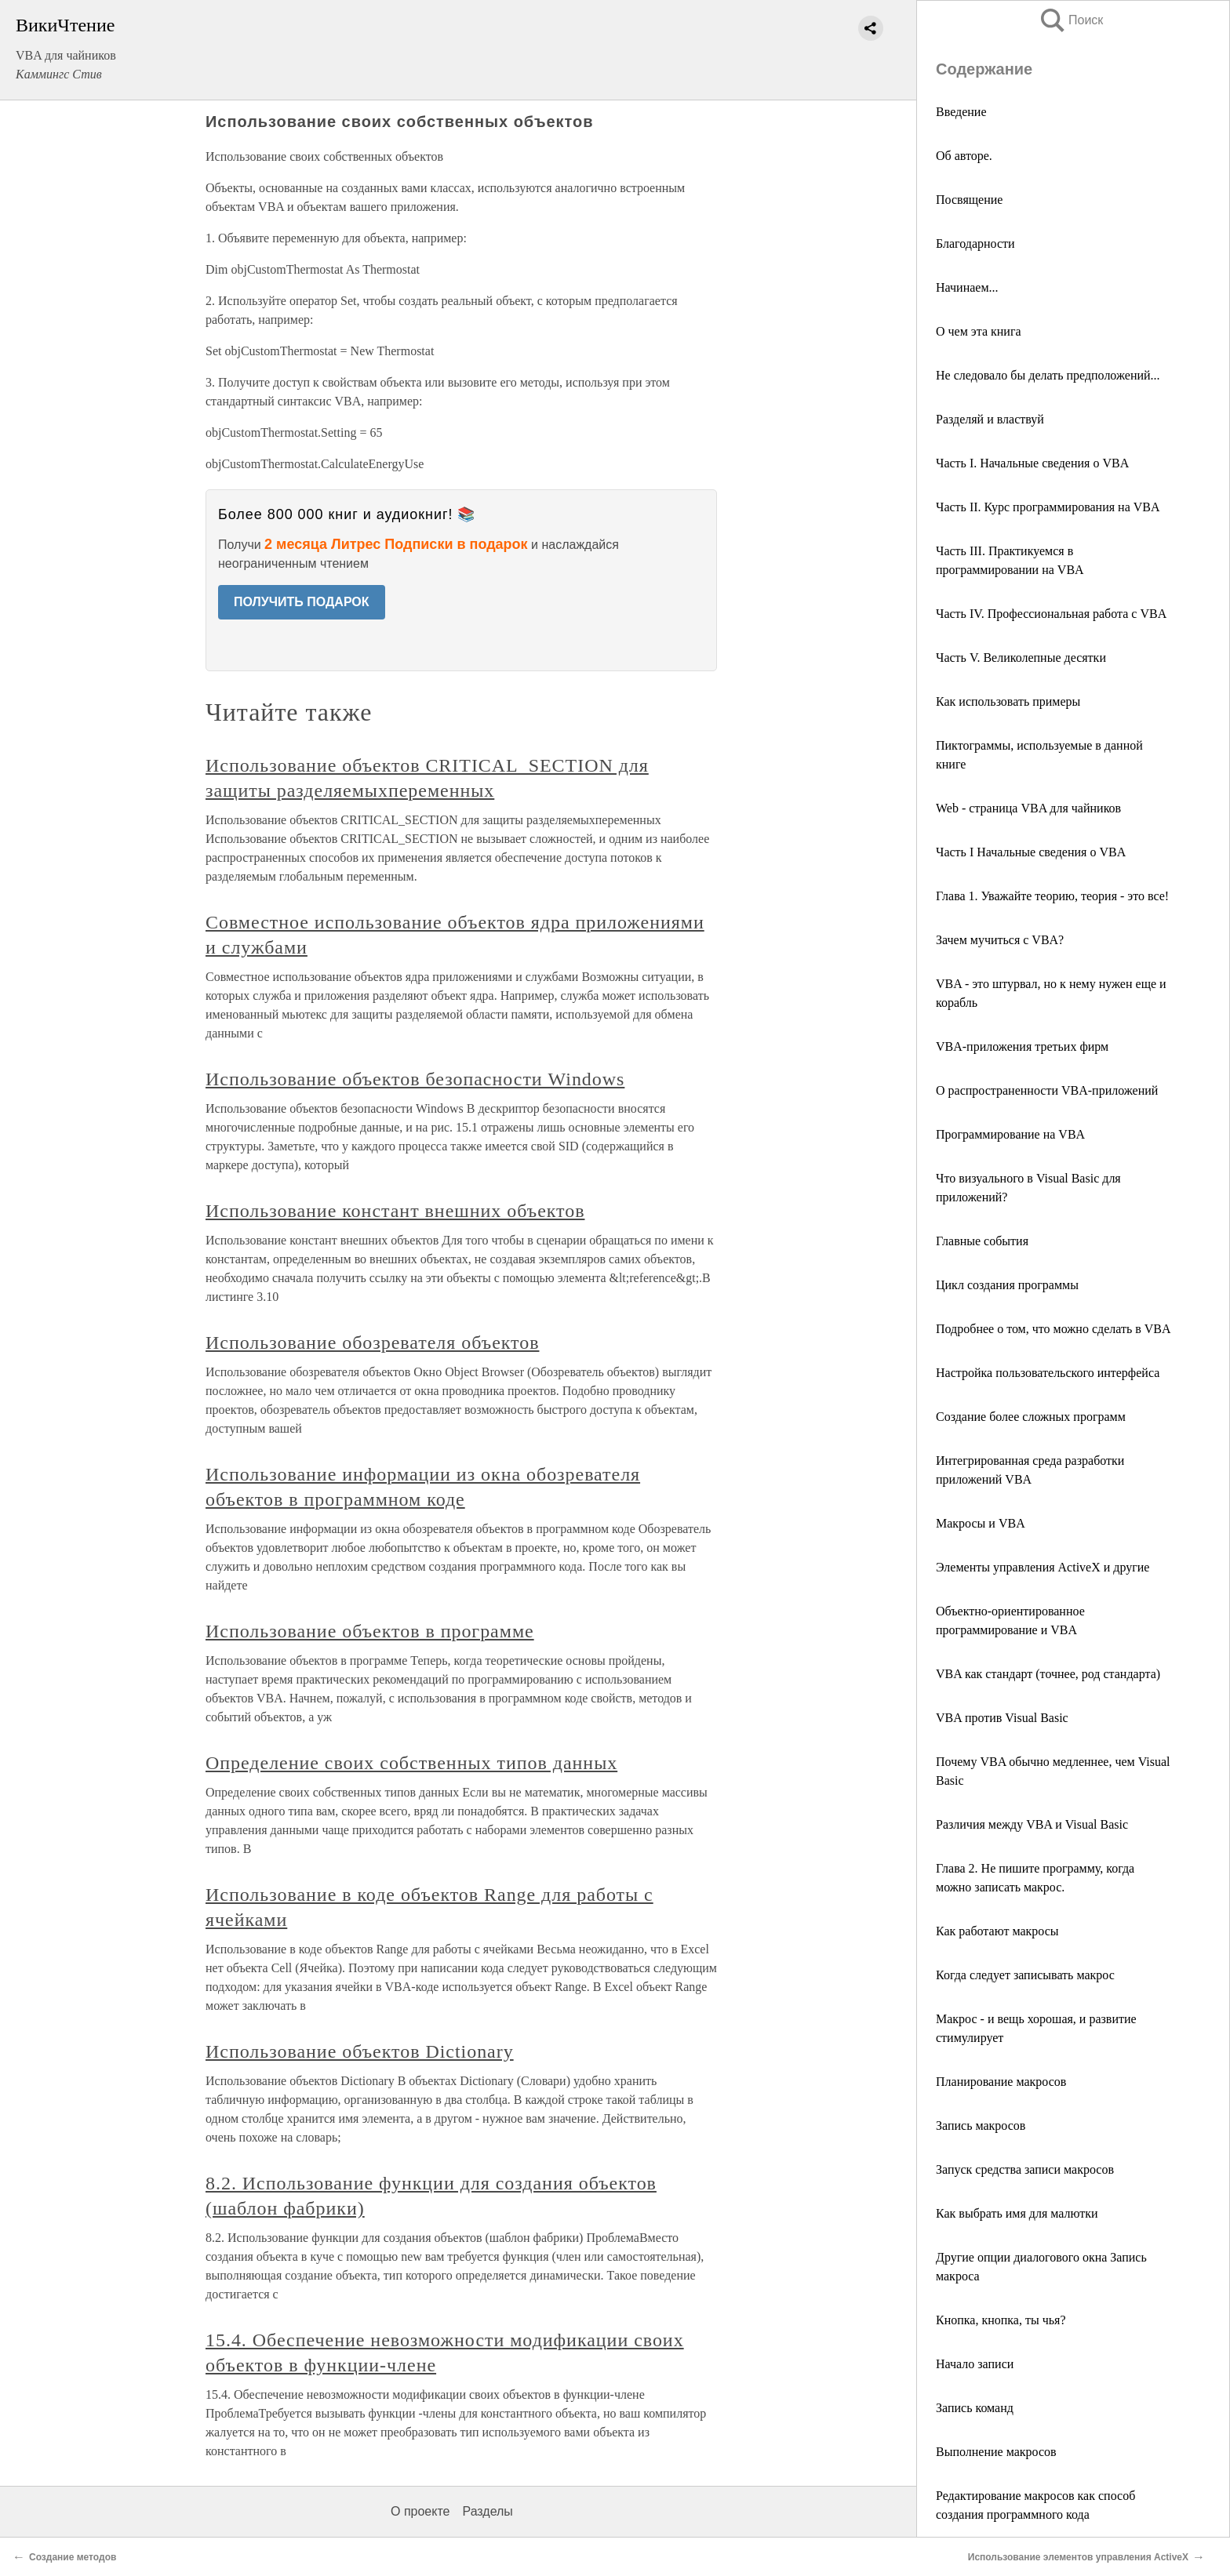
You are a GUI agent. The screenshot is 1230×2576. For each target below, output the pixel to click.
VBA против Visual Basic (1002, 1717)
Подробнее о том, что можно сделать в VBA (1053, 1328)
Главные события (982, 1241)
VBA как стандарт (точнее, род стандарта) (1048, 1673)
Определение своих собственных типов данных (411, 1763)
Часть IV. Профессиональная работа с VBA (1051, 613)
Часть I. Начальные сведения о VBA (1032, 463)
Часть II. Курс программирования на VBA (1048, 507)
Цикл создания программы (1007, 1285)
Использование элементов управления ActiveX (1078, 2557)
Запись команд (974, 2407)
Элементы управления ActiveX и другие (1042, 1567)
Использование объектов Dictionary (360, 2051)
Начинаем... (967, 287)
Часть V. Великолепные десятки (1021, 657)
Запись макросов (980, 2125)
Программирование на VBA (1010, 1134)
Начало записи (974, 2364)
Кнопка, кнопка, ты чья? (1001, 2320)
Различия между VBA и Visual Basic (1032, 1824)
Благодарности (975, 243)
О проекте (420, 2511)
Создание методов (72, 2557)
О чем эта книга (978, 331)
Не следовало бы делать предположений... (1048, 375)
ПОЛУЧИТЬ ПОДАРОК (301, 602)
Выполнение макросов (996, 2451)
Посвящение (969, 199)
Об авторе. (964, 155)
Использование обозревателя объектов (372, 1342)
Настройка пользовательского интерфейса (1047, 1372)
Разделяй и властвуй (990, 419)
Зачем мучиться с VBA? (1000, 939)
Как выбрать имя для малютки (1017, 2213)
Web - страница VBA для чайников (1028, 808)
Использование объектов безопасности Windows (415, 1079)
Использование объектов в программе (370, 1631)
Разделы (487, 2511)
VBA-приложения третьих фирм (1022, 1046)
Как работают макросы (997, 1931)
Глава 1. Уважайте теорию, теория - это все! (1052, 896)
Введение (961, 111)
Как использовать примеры (1008, 701)
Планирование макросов (1001, 2081)
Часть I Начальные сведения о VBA (1031, 852)
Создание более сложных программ (1031, 1416)
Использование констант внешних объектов (395, 1211)
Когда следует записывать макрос (1025, 1975)
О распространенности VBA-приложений (1047, 1090)
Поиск (1070, 20)
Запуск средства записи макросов (1025, 2169)
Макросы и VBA (980, 1523)
